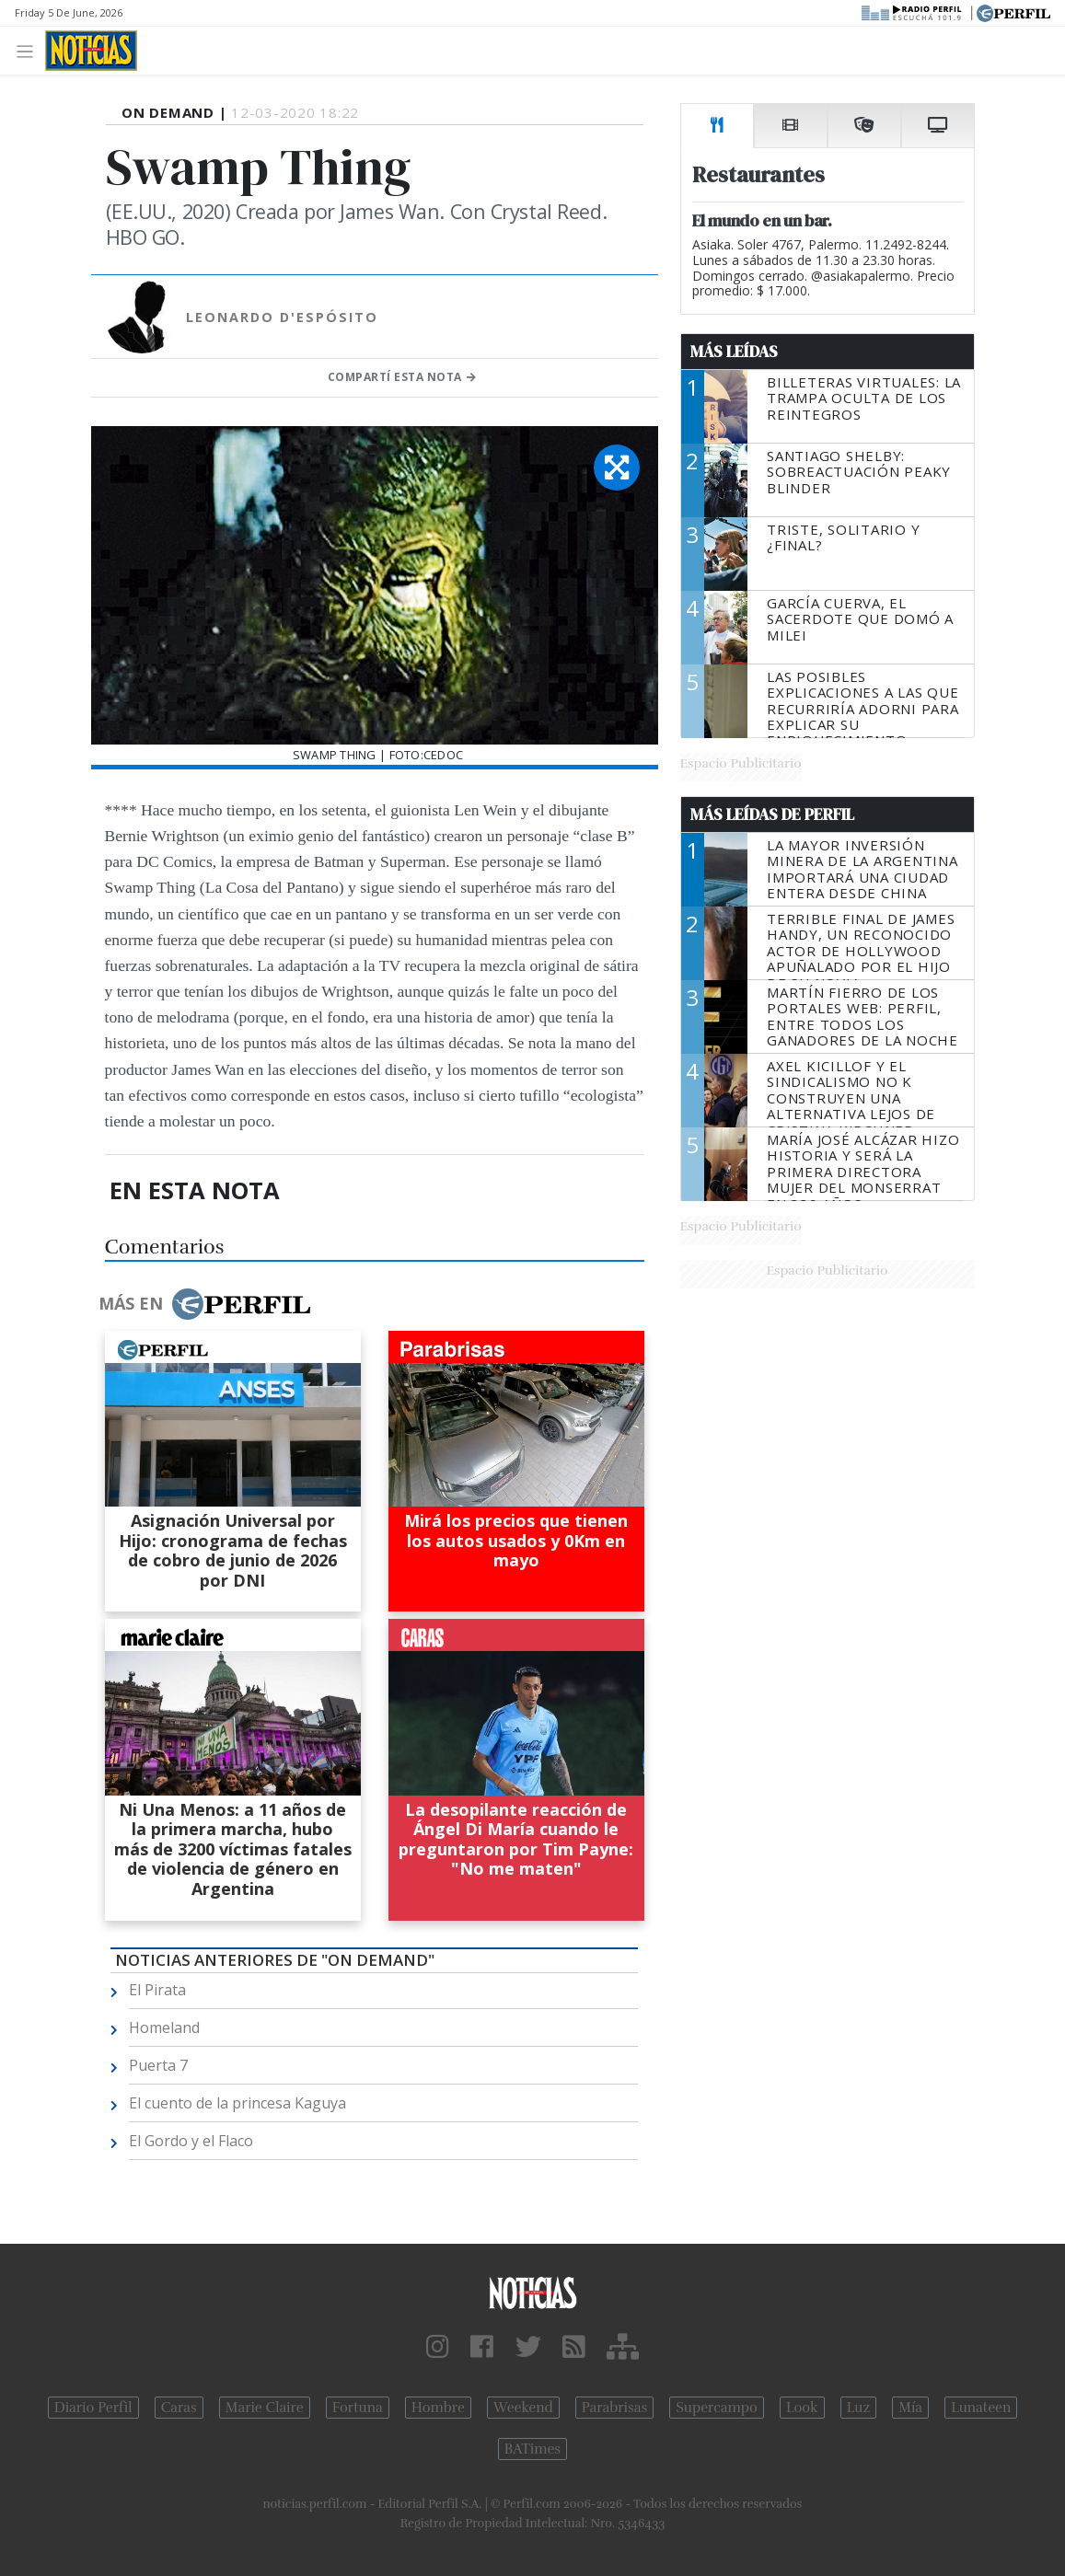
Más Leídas (734, 352)
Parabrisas (614, 2407)
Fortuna (357, 2407)
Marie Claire (265, 2407)
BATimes (532, 2449)
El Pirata (157, 1990)
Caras (179, 2407)
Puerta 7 (158, 2065)
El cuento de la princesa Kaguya (237, 2103)
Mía (910, 2407)
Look (802, 2407)
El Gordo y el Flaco (191, 2141)
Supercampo (717, 2407)
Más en (204, 1304)
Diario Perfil (93, 2407)
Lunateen (981, 2407)
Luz (858, 2407)
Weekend (523, 2407)
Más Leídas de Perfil (772, 814)
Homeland (164, 2027)
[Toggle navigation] (30, 50)
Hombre (438, 2407)
